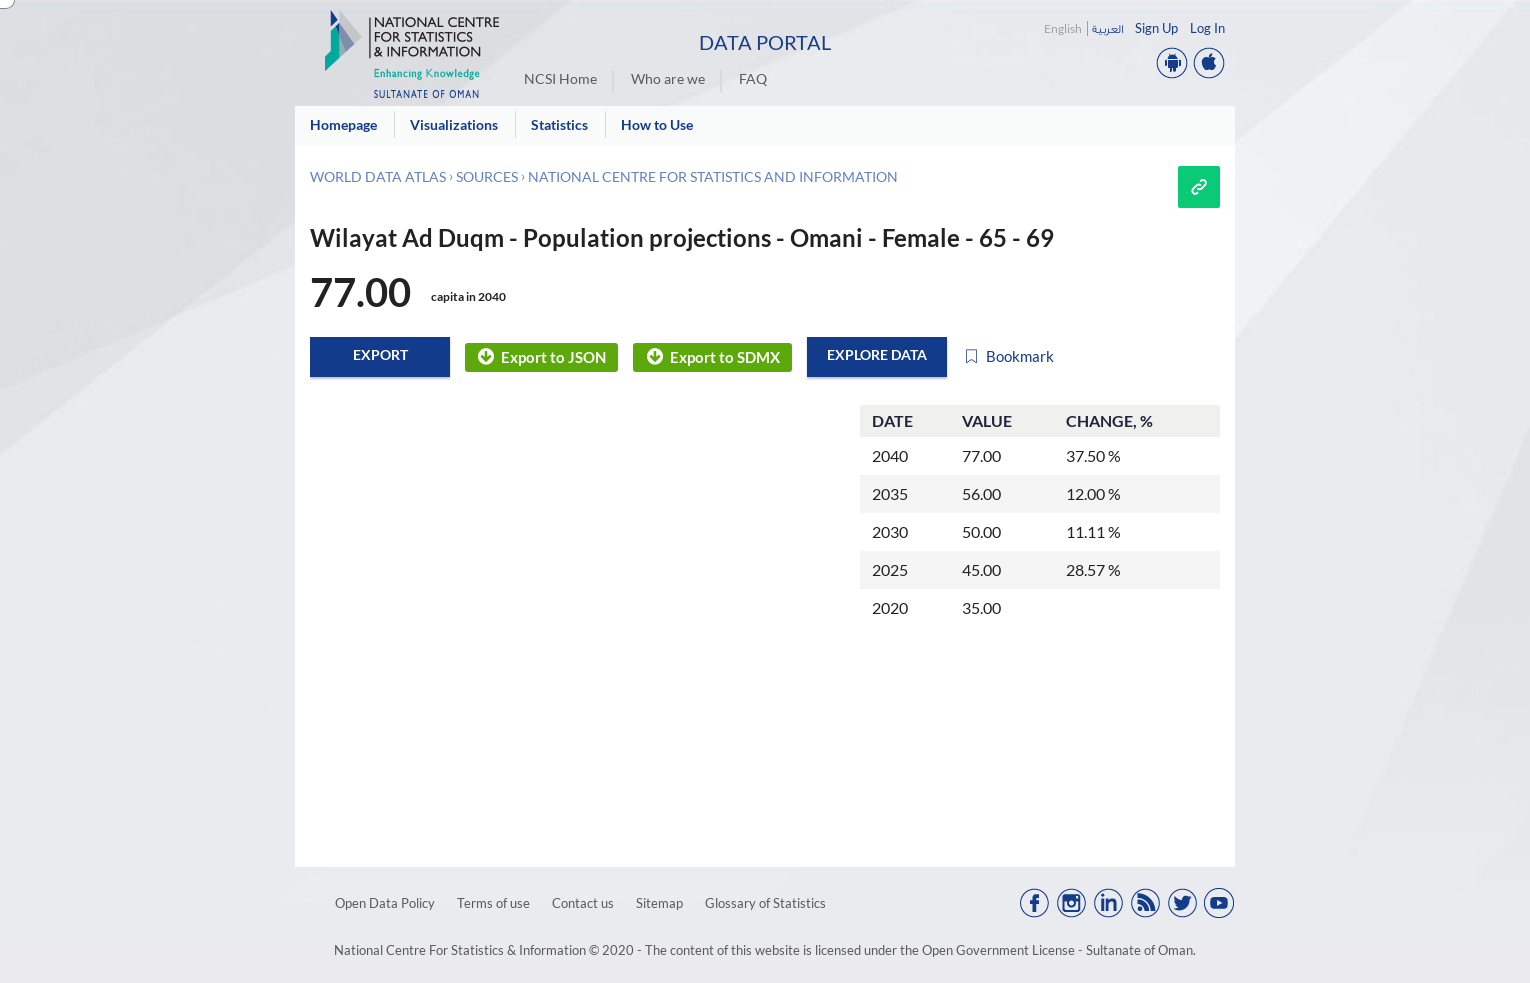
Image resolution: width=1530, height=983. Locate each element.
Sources (487, 176)
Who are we (668, 78)
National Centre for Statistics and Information (713, 176)
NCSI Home (560, 78)
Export (380, 354)
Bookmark (1008, 357)
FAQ (753, 78)
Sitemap (659, 903)
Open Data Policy (385, 903)
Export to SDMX (712, 357)
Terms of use (493, 903)
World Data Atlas (378, 176)
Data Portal (765, 42)
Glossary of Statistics (765, 903)
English (1063, 28)
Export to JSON (541, 357)
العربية (1107, 28)
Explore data (877, 354)
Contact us (583, 903)
